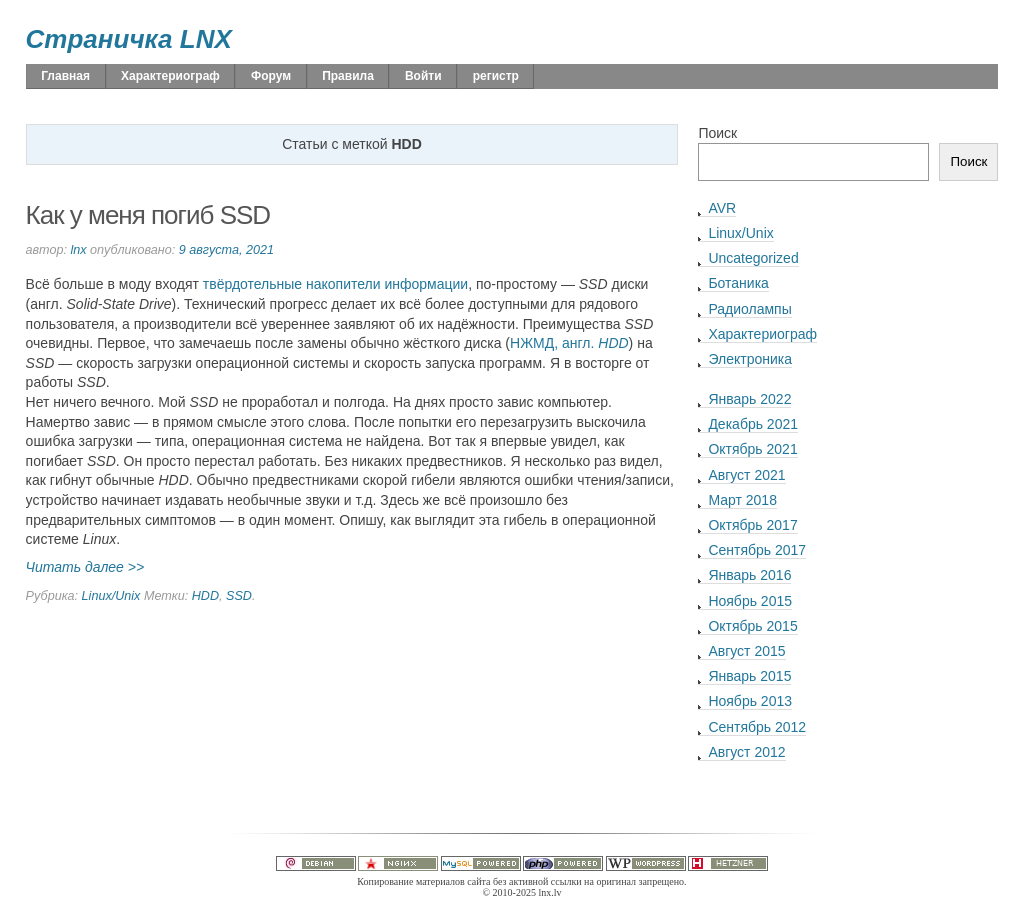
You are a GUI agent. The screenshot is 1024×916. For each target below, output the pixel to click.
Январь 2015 (749, 676)
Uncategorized (753, 258)
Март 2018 (742, 500)
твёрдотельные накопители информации (335, 284)
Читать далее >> (85, 567)
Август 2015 (746, 651)
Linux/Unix (111, 596)
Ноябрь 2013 (750, 701)
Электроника (750, 359)
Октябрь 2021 (752, 449)
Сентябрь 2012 (757, 727)
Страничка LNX (129, 39)
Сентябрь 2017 (757, 550)
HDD (205, 596)
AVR (722, 208)
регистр (496, 76)
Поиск (717, 133)
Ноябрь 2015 (750, 601)
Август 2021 (746, 475)
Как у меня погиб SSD (148, 215)
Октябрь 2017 (752, 525)
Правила (348, 76)
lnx (78, 250)
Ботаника (738, 283)
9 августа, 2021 (226, 250)
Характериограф (170, 76)
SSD (239, 596)
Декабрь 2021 (753, 424)
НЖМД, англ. (569, 343)
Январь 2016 (749, 575)
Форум (271, 76)
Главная (65, 76)
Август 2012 (746, 752)
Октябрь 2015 (752, 626)
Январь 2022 (749, 399)
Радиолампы (749, 309)
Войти (423, 76)
